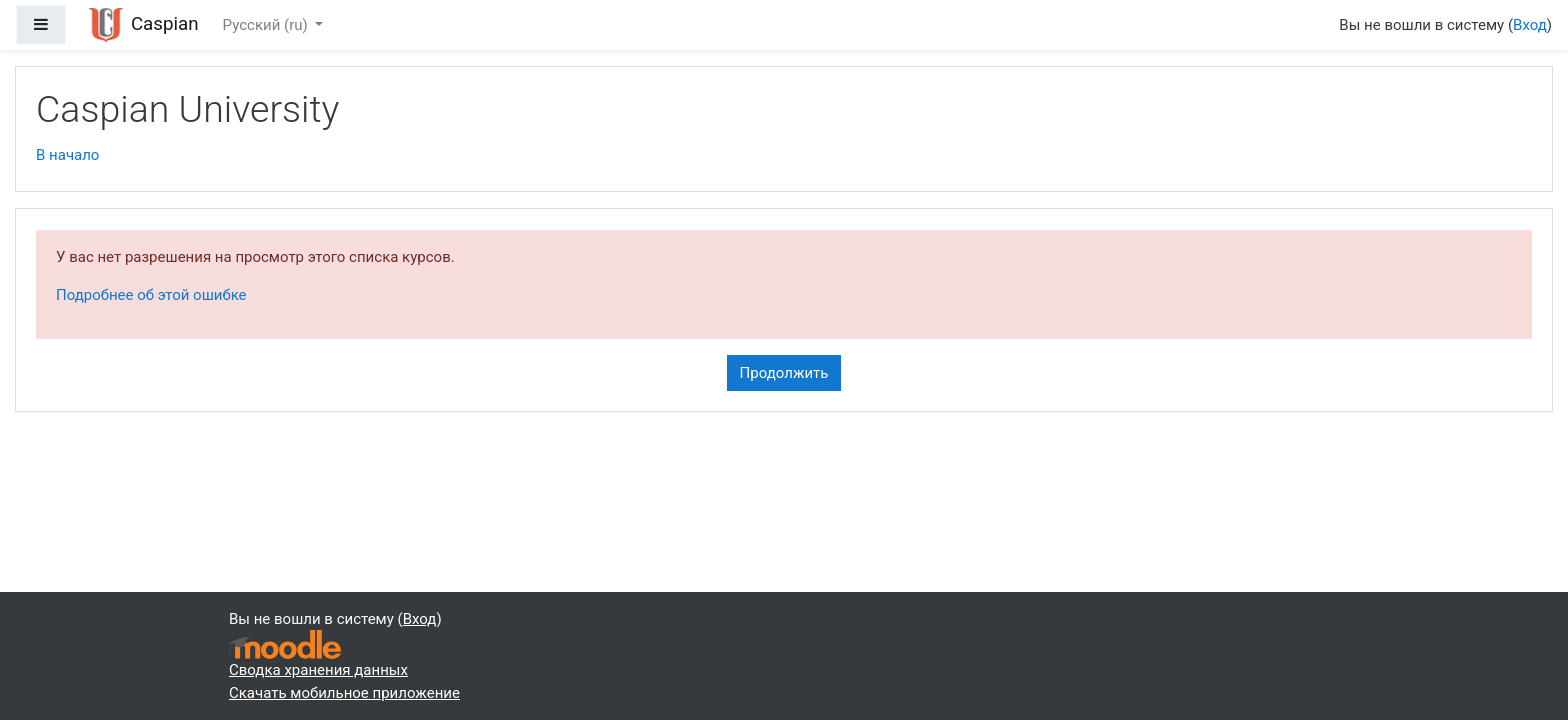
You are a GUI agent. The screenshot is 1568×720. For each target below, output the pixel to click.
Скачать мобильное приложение (344, 693)
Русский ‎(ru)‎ (267, 25)
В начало (67, 155)
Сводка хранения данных (318, 670)
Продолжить (784, 373)
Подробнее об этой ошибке (151, 295)
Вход (1530, 25)
